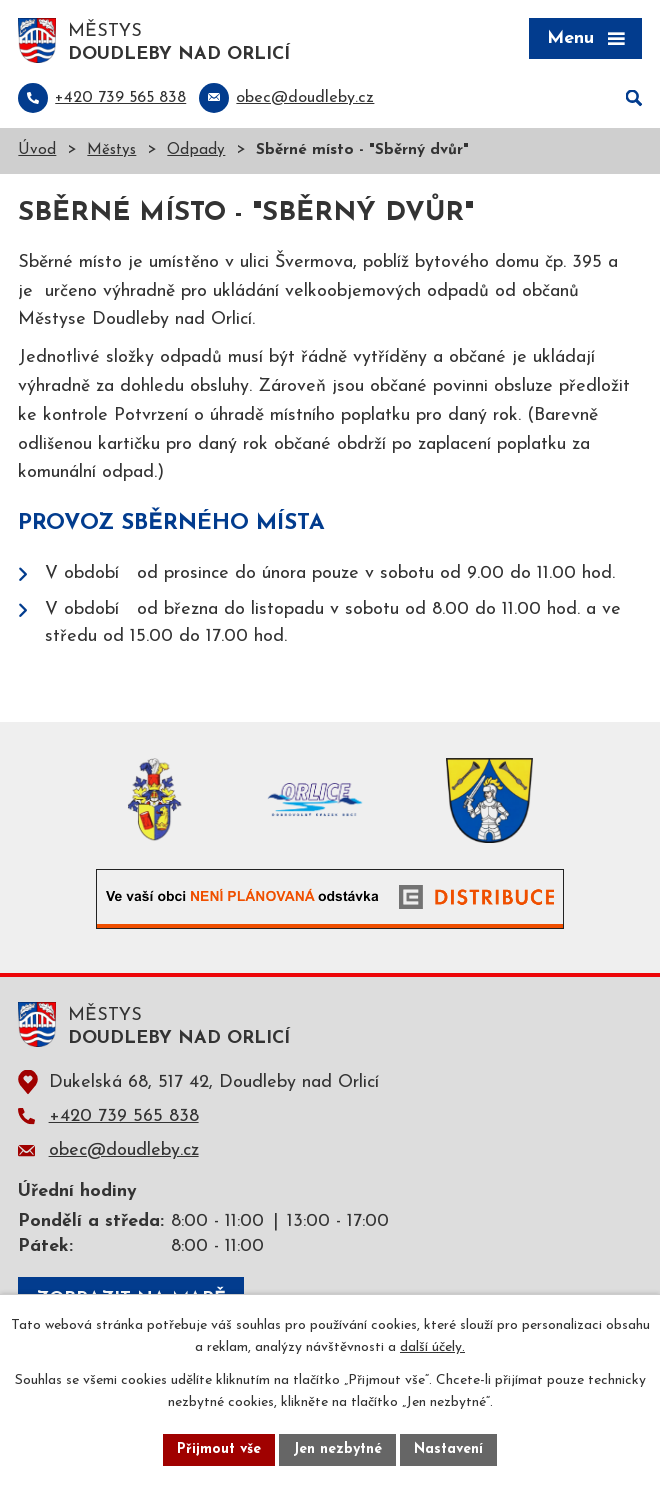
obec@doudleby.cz (124, 1150)
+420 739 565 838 (124, 1116)
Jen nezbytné (337, 1449)
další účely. (432, 1348)
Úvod (37, 150)
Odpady (196, 150)
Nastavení (448, 1449)
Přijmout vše (219, 1449)
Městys (111, 150)
